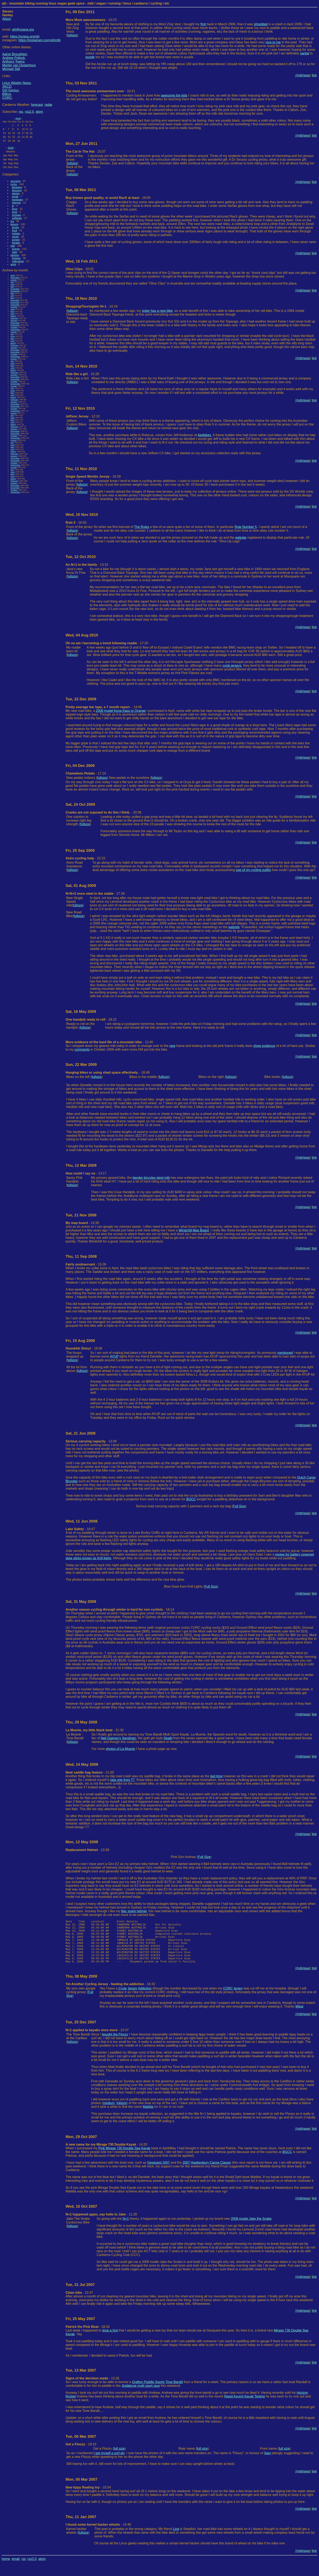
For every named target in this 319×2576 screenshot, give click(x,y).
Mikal (299, 2015)
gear (14, 252)
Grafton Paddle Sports (148, 2390)
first (203, 24)
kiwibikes (204, 435)
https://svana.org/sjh (24, 36)
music (15, 236)
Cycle (123, 1997)
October (13, 307)
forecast (37, 104)
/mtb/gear (303, 75)
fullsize (72, 35)
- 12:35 (92, 2387)
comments (82, 1049)
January (13, 320)
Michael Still (11, 69)
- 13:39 (82, 1223)
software (17, 218)
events (16, 248)
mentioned (285, 1352)
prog (14, 211)
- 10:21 (100, 91)
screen (16, 239)
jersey (238, 1997)
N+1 (126, 2227)
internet (16, 202)
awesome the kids (174, 95)
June (12, 275)
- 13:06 (91, 1441)
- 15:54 (88, 2496)
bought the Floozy (115, 2043)
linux (14, 208)
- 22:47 (79, 2301)
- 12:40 (109, 1042)
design (16, 193)
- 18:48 (108, 1072)
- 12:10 (83, 416)
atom (39, 111)
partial (304, 53)
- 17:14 (86, 773)
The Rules (141, 527)
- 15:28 (82, 374)
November (15, 289)
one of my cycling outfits (253, 870)
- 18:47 (80, 1529)
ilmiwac (16, 258)
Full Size (239, 1506)
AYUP (114, 1356)
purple (89, 57)
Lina (176, 2537)
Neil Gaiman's (111, 1738)
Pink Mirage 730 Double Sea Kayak (124, 2157)
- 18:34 (87, 2335)
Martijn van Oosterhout (19, 65)
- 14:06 (104, 707)
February (14, 318)
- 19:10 (81, 2453)
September (15, 291)
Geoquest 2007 (158, 2171)
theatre (16, 242)
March (13, 316)
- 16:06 (84, 1348)
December (15, 277)
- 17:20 (107, 643)
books (15, 227)
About (6, 19)
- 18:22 (91, 1019)
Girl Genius (10, 90)
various (14, 255)
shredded (261, 24)
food (14, 230)
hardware (17, 199)
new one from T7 (122, 1780)
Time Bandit (174, 2390)
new (172, 1046)
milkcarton (18, 261)
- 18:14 (120, 1609)
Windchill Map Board (194, 1230)
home (6, 2567)
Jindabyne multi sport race (140, 2394)
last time (216, 1776)
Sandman (129, 1738)
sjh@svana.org (23, 29)
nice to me (273, 42)
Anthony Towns (13, 61)
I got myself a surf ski (109, 2461)
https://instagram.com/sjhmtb (39, 40)
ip (13, 205)
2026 (11, 147)
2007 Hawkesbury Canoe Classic (206, 2171)
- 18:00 (108, 197)
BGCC (191, 1499)
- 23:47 (97, 2038)
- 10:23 (91, 20)
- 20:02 (80, 269)
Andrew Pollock (13, 58)
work (13, 264)
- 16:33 (110, 1992)
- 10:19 (91, 306)
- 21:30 (95, 1730)
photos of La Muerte (120, 1749)
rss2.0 (29, 111)
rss (21, 111)
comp (13, 184)
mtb (12, 245)
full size (119, 2457)
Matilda (148, 2115)
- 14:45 (98, 2533)
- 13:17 (86, 1173)
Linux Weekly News (16, 83)
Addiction (145, 1997)
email (15, 196)
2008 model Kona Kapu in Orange (121, 710)
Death (168, 1738)
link (314, 75)
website (240, 537)
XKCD (6, 86)
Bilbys (6, 94)
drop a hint (110, 2339)
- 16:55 (76, 522)
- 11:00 (90, 1772)
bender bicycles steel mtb (151, 1177)
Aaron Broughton (14, 54)
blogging (17, 187)
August (13, 280)
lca (12, 221)
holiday (16, 233)
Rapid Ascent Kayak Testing (244, 2405)
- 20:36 (103, 812)
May (12, 286)
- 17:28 (95, 893)
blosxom (17, 190)
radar (48, 104)
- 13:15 (87, 564)
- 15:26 (86, 1264)
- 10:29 (93, 476)
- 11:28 (101, 2223)
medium (109, 2111)
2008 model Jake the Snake (251, 2227)
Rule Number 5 (246, 527)
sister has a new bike (157, 310)
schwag (16, 215)
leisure (14, 224)
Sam (267, 2461)
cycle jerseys (231, 665)
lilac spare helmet (134, 1911)
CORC (7, 97)
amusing (15, 181)
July (12, 282)
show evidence (264, 1046)
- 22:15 (85, 858)
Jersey (132, 1997)
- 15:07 (86, 151)
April (18, 118)
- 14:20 (106, 2153)
